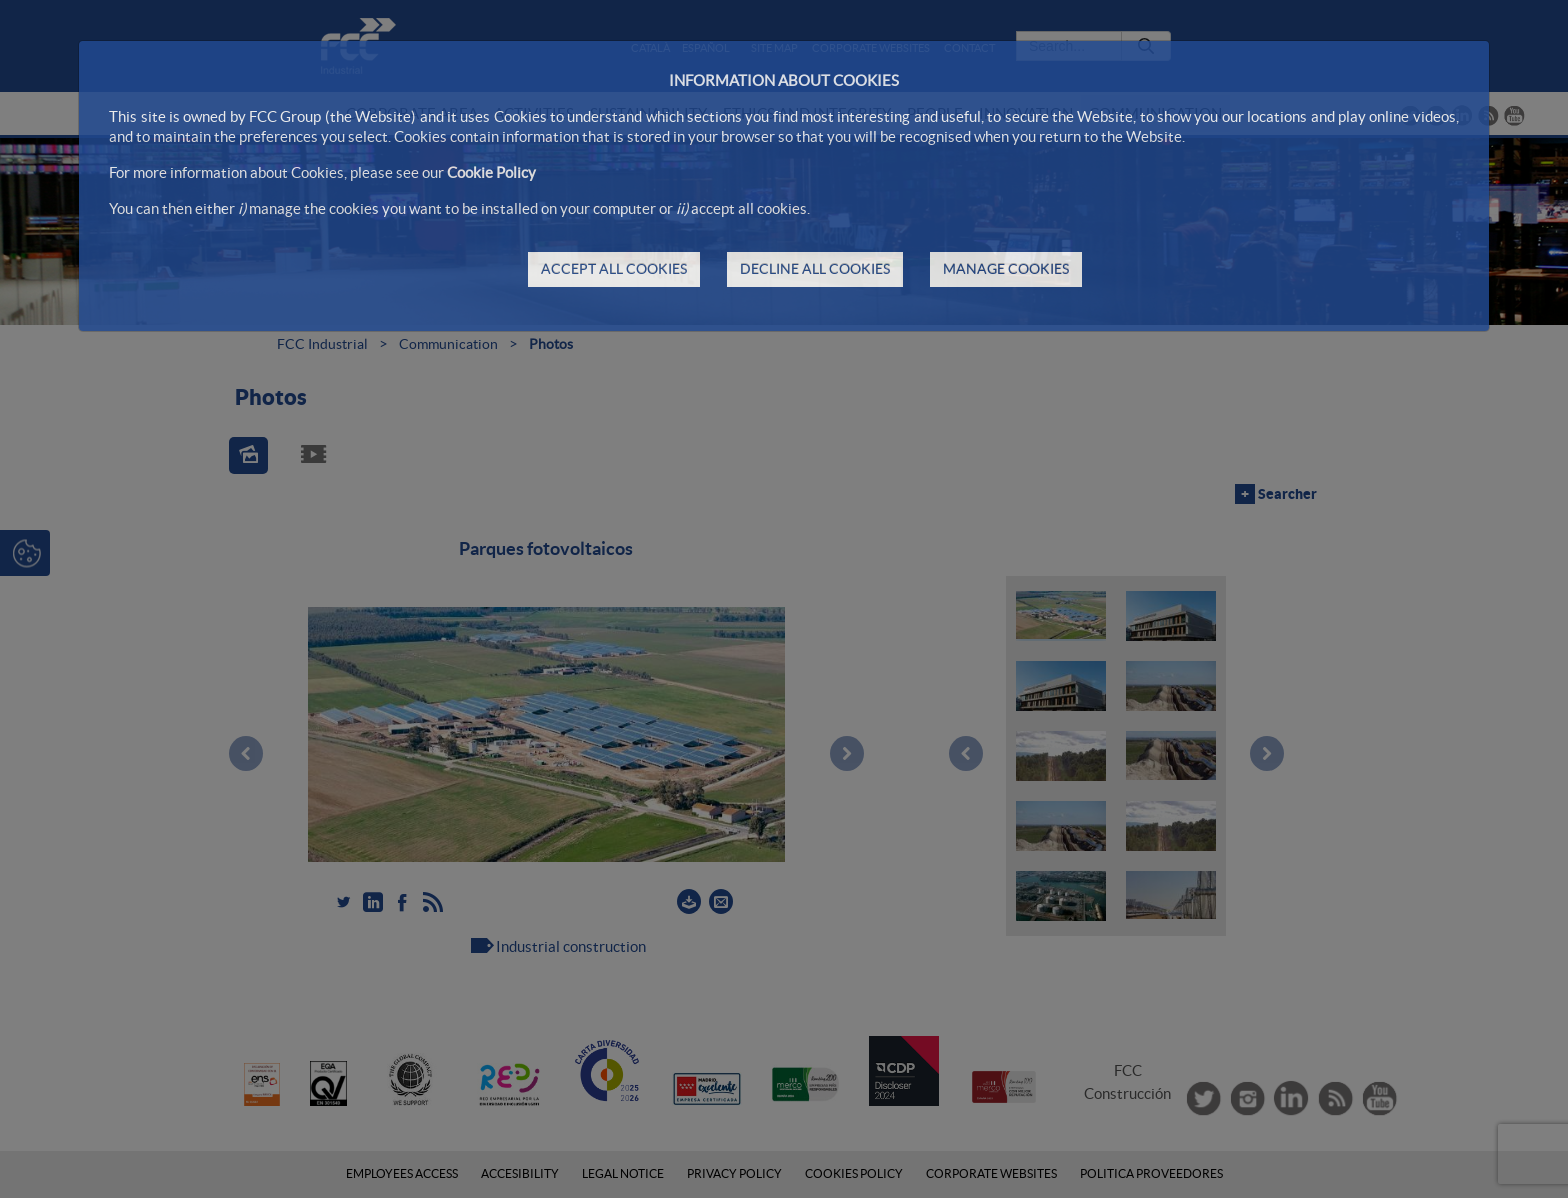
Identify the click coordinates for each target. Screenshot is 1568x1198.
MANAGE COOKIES (1006, 269)
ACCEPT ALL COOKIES (614, 269)
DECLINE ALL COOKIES (815, 269)
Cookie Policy (491, 172)
